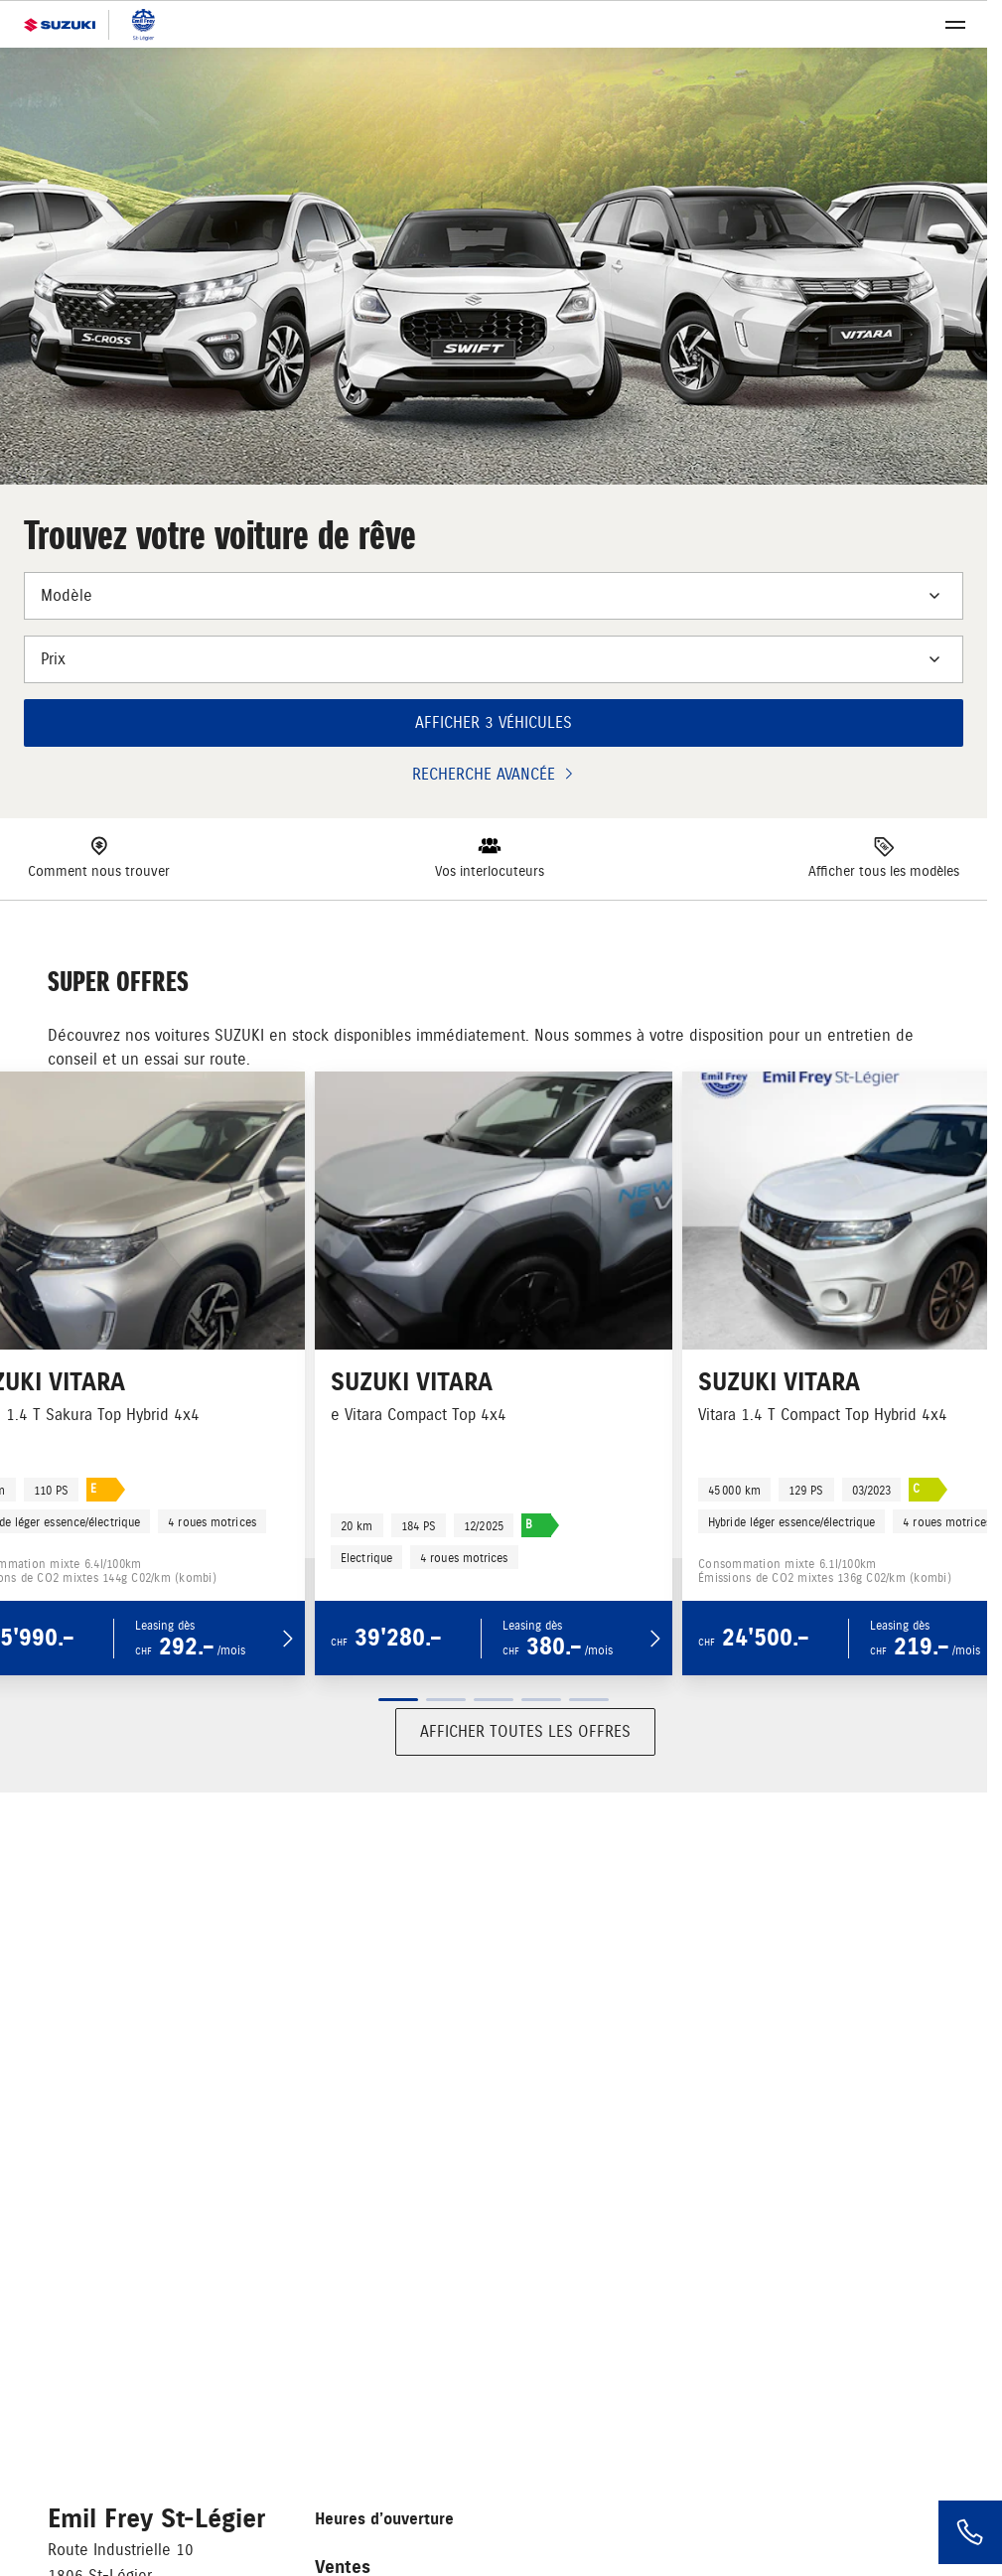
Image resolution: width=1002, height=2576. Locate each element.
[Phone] (970, 2532)
